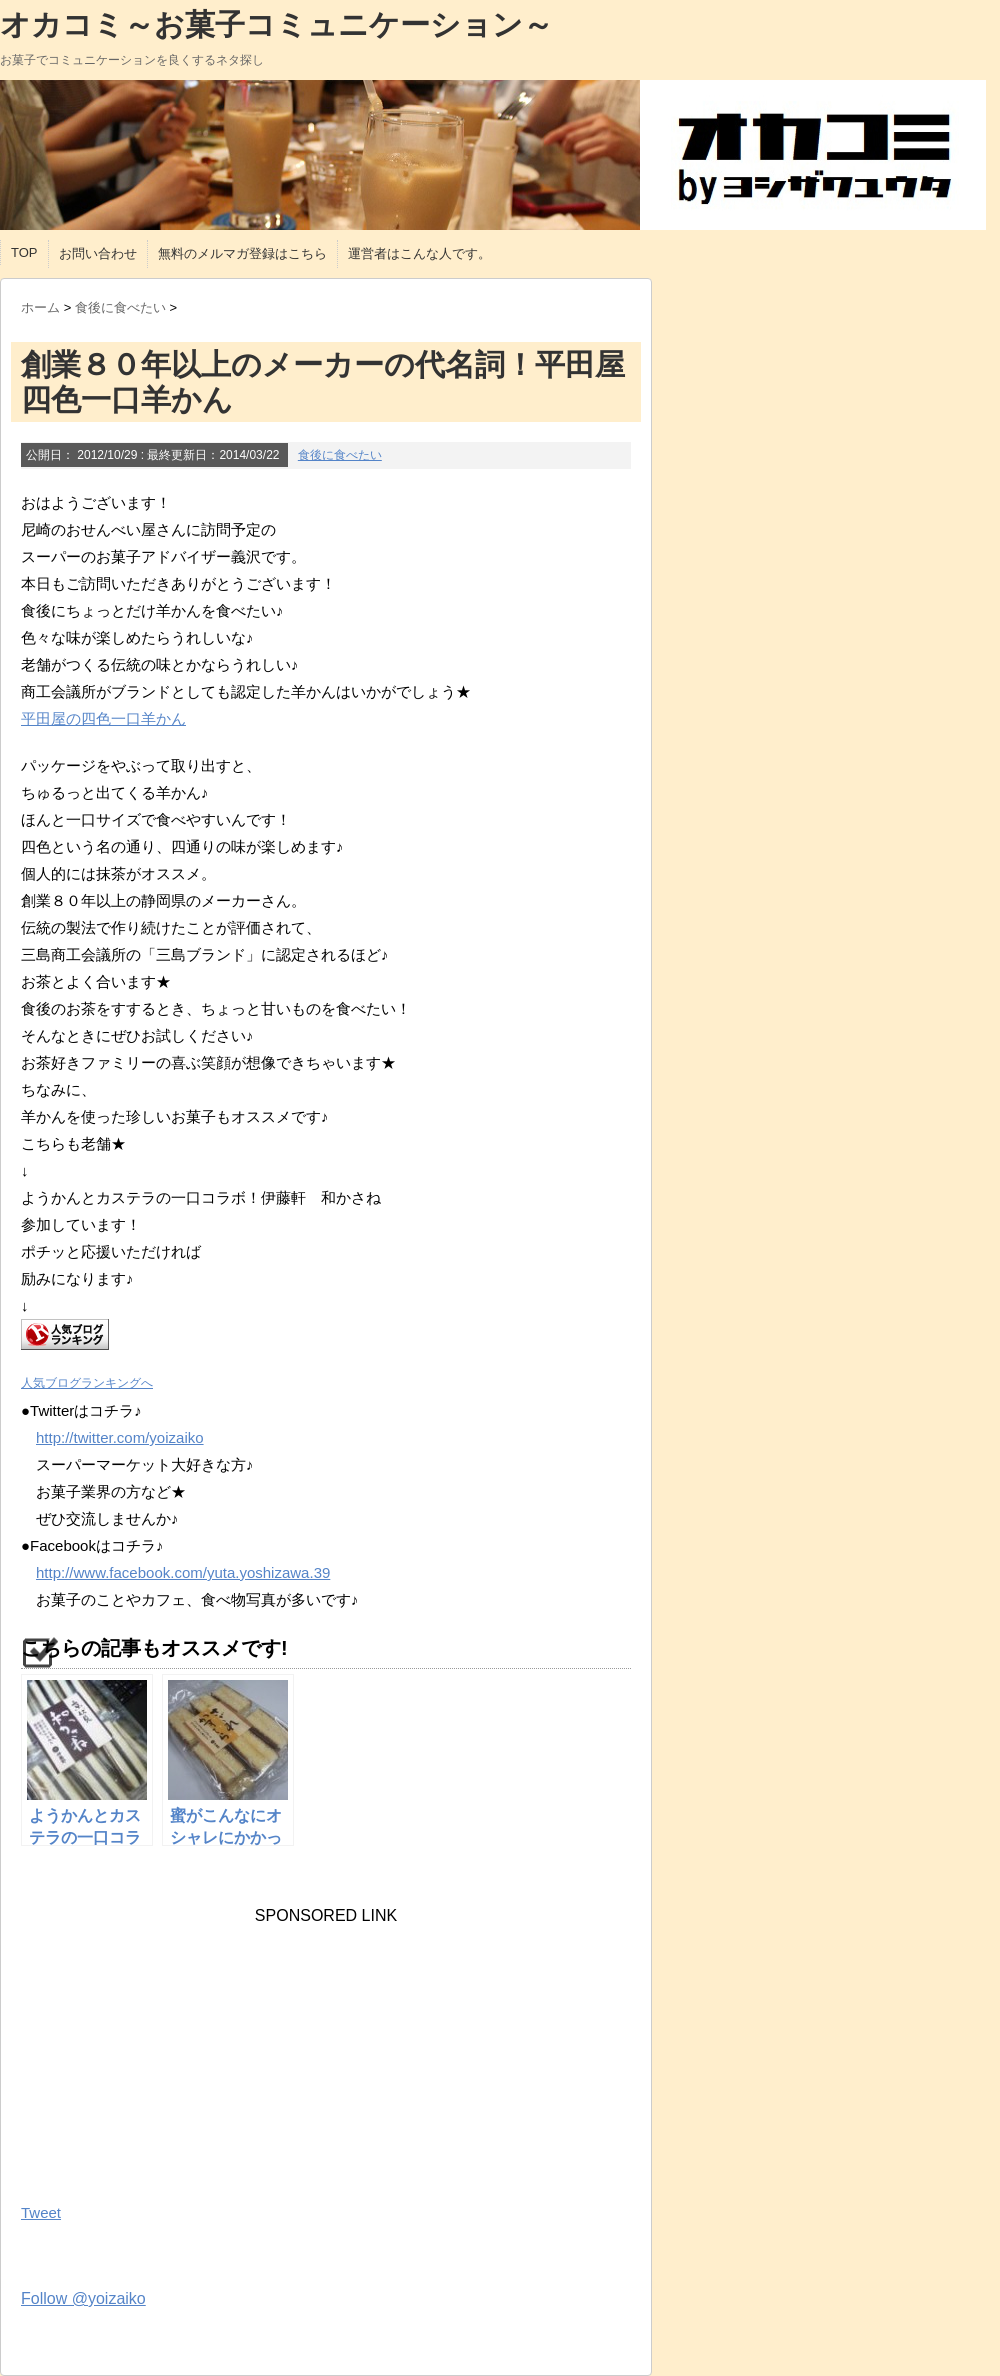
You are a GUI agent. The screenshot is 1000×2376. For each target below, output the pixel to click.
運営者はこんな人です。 (419, 253)
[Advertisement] (171, 2050)
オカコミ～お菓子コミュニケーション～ (276, 24)
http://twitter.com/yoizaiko (120, 1437)
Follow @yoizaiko (83, 2298)
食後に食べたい (340, 455)
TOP (24, 252)
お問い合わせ (98, 253)
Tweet (41, 2212)
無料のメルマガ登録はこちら (242, 253)
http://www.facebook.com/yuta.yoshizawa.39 (183, 1572)
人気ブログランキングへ (87, 1383)
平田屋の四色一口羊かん (103, 718)
